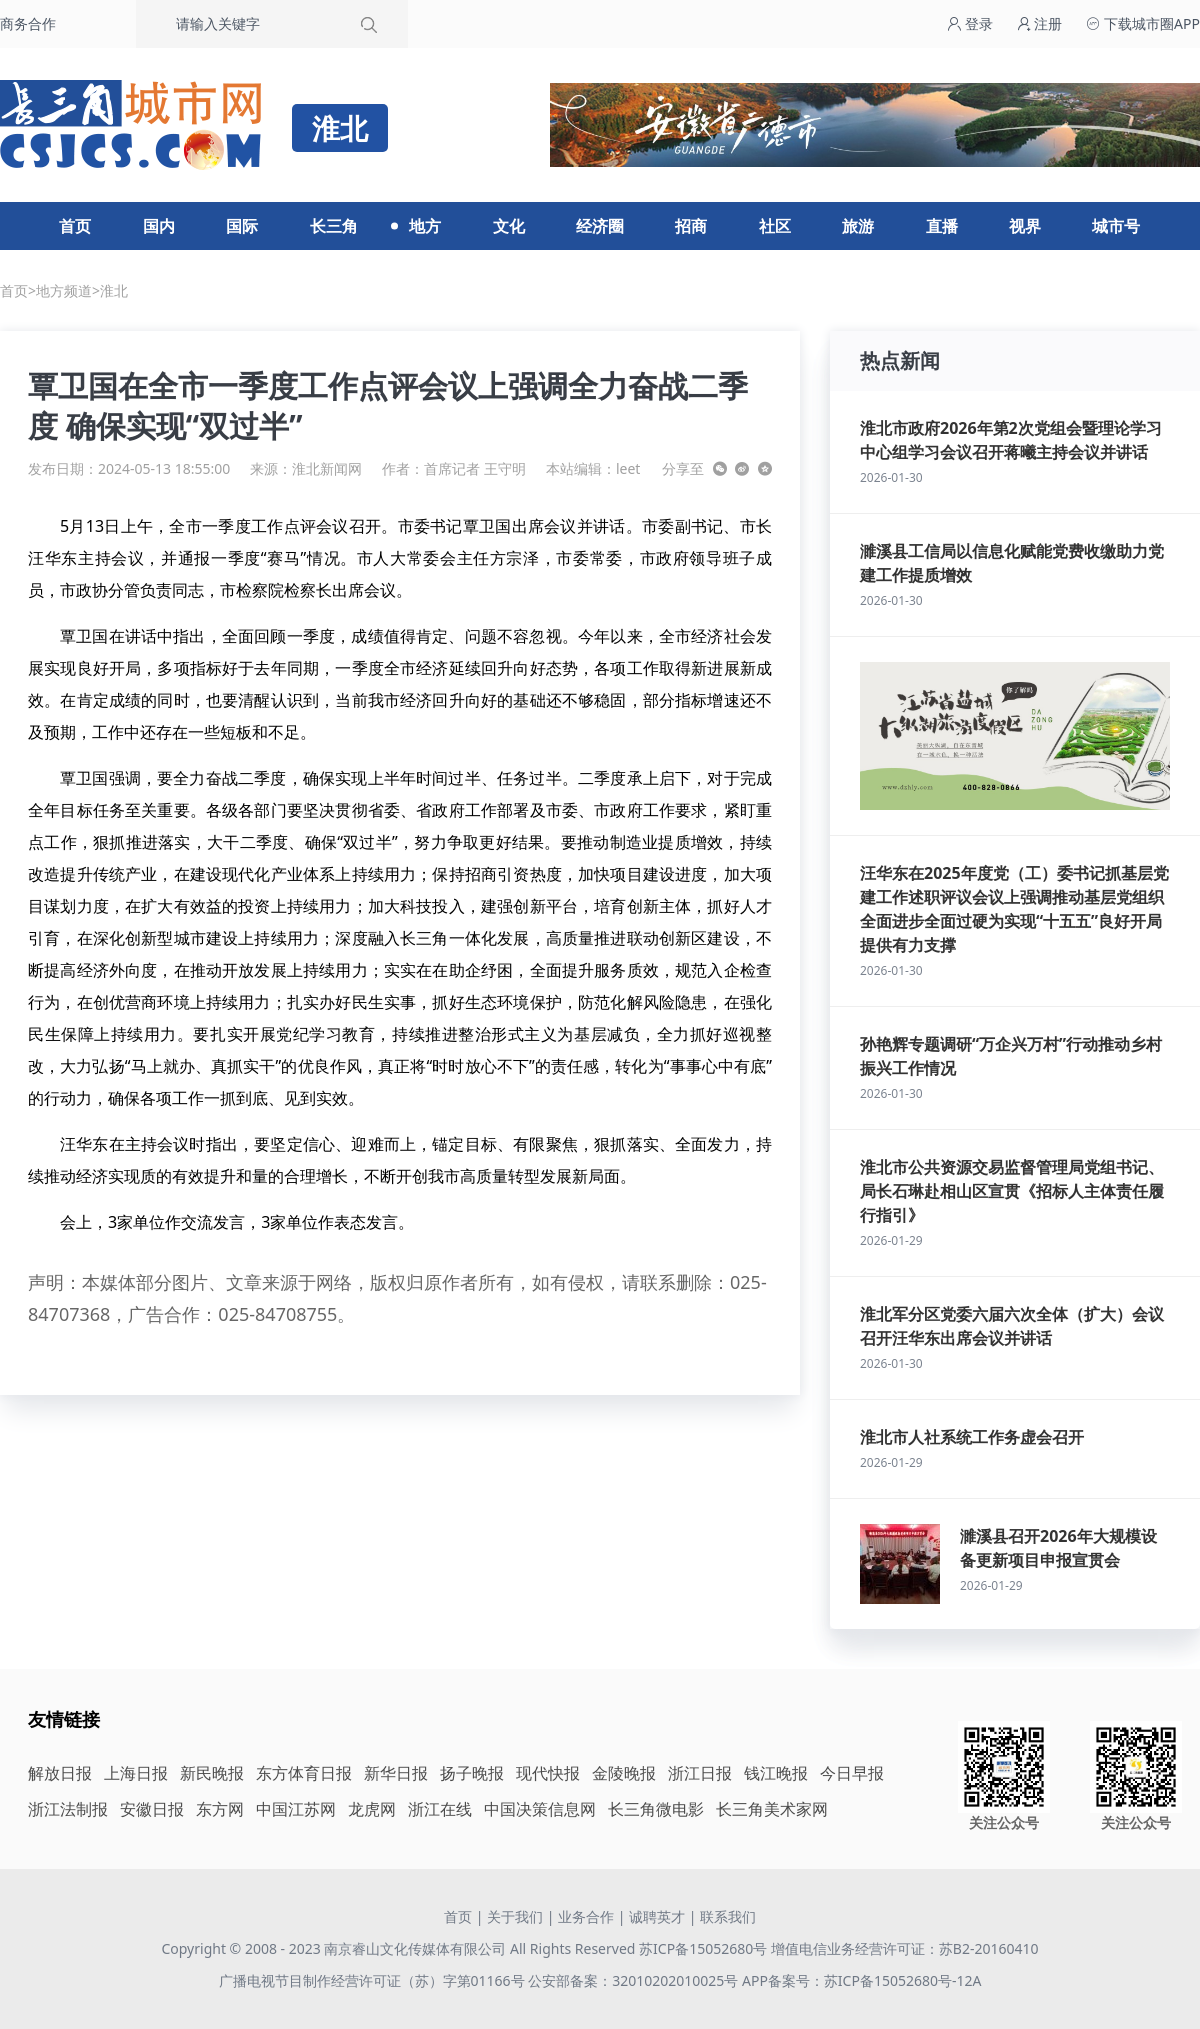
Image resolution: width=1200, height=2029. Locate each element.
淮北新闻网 (327, 468)
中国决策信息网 (540, 1809)
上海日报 (136, 1773)
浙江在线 (440, 1809)
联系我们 (728, 1916)
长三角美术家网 (772, 1809)
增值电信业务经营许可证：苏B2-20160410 (905, 1948)
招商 (691, 226)
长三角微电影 (656, 1809)
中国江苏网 (296, 1809)
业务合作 (586, 1916)
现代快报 (548, 1773)
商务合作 (28, 23)
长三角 (334, 226)
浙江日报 (700, 1773)
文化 (509, 226)
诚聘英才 (657, 1916)
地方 (425, 226)
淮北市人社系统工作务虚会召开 (972, 1437)
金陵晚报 (624, 1773)
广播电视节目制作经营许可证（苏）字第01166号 (374, 1980)
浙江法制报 (68, 1809)
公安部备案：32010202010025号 (635, 1980)
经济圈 (600, 226)
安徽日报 (152, 1809)
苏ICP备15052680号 (703, 1948)
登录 (970, 23)
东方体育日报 (304, 1773)
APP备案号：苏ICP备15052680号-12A (861, 1980)
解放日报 (60, 1773)
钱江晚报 (776, 1773)
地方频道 (64, 290)
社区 (775, 226)
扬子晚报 (472, 1773)
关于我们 (515, 1916)
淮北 (114, 290)
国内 (159, 226)
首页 (75, 226)
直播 (942, 226)
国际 (242, 226)
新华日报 (396, 1773)
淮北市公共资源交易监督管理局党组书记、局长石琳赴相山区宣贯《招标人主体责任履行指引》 (1012, 1191)
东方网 (220, 1809)
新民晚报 (212, 1773)
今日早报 (852, 1773)
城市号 (1116, 226)
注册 (1040, 23)
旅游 (858, 226)
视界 (1025, 226)
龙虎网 (372, 1809)
